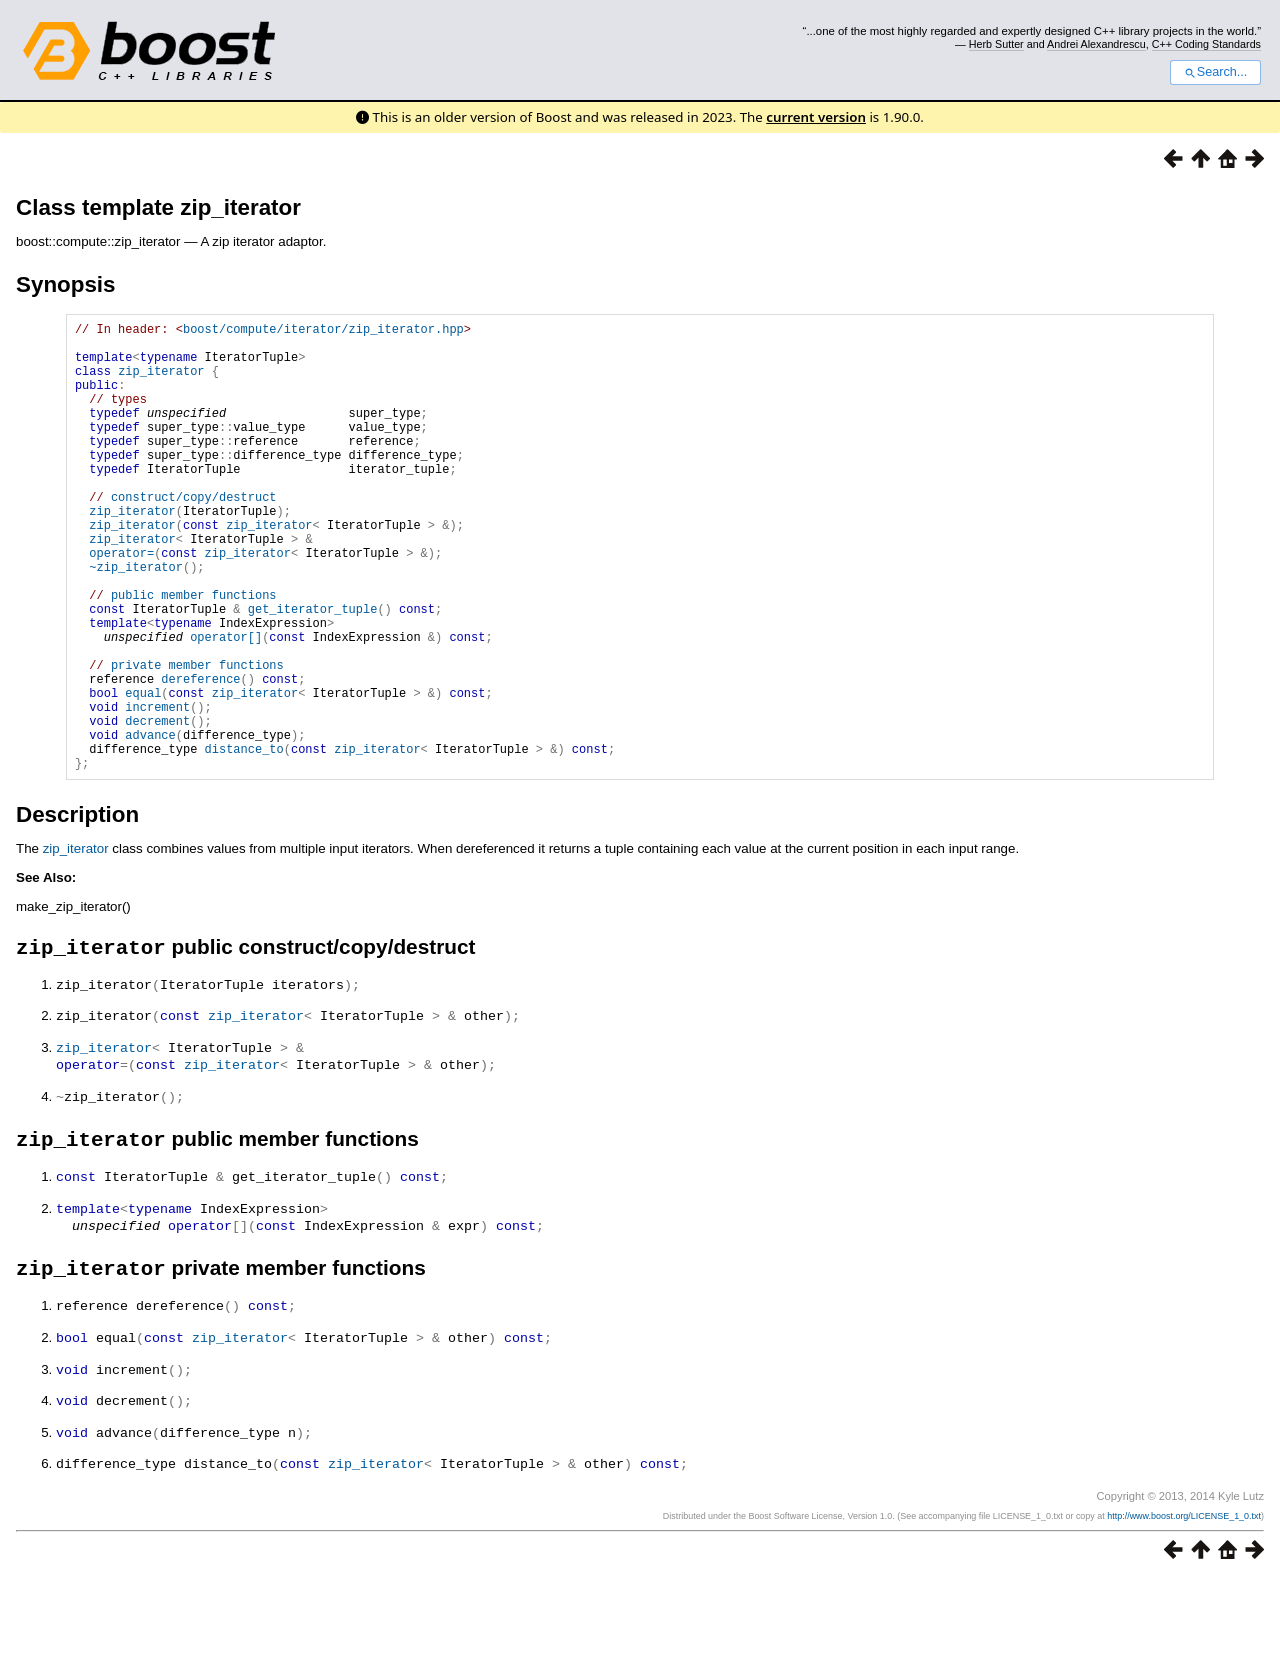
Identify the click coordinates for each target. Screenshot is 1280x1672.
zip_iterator (161, 382)
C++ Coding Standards (1206, 44)
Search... (1215, 72)
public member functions (194, 654)
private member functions (197, 739)
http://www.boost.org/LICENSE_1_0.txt (1184, 1609)
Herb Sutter (996, 44)
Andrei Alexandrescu (1096, 44)
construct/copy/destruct (194, 535)
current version (816, 117)
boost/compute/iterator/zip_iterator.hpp (323, 331)
